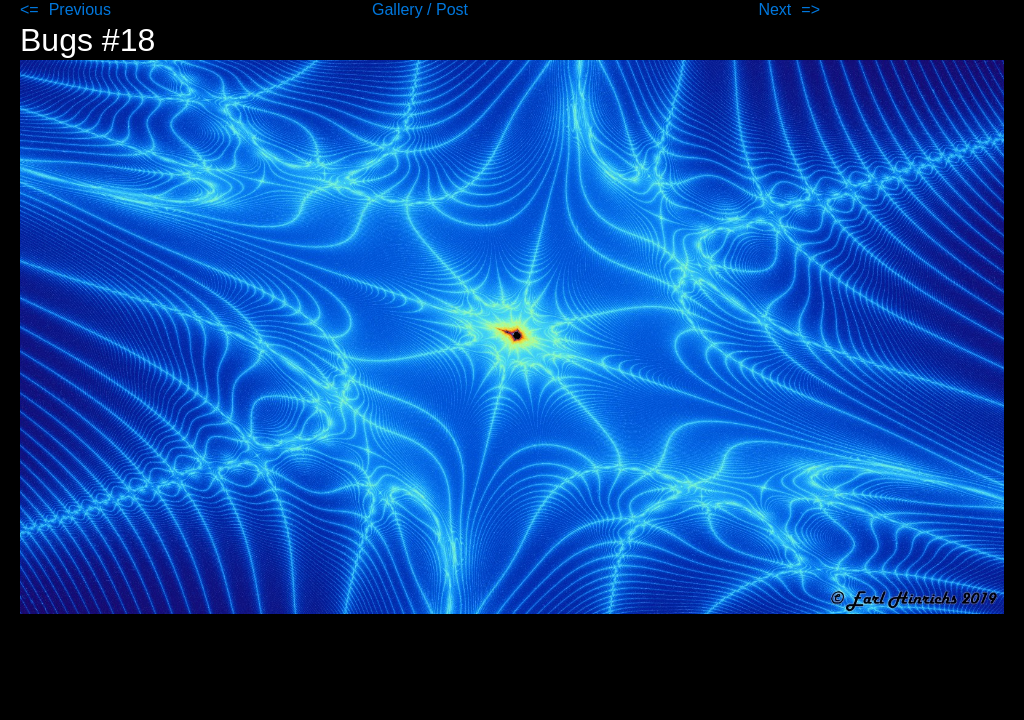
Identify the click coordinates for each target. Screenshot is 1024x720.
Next (774, 9)
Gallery (399, 9)
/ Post (447, 9)
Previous (80, 9)
